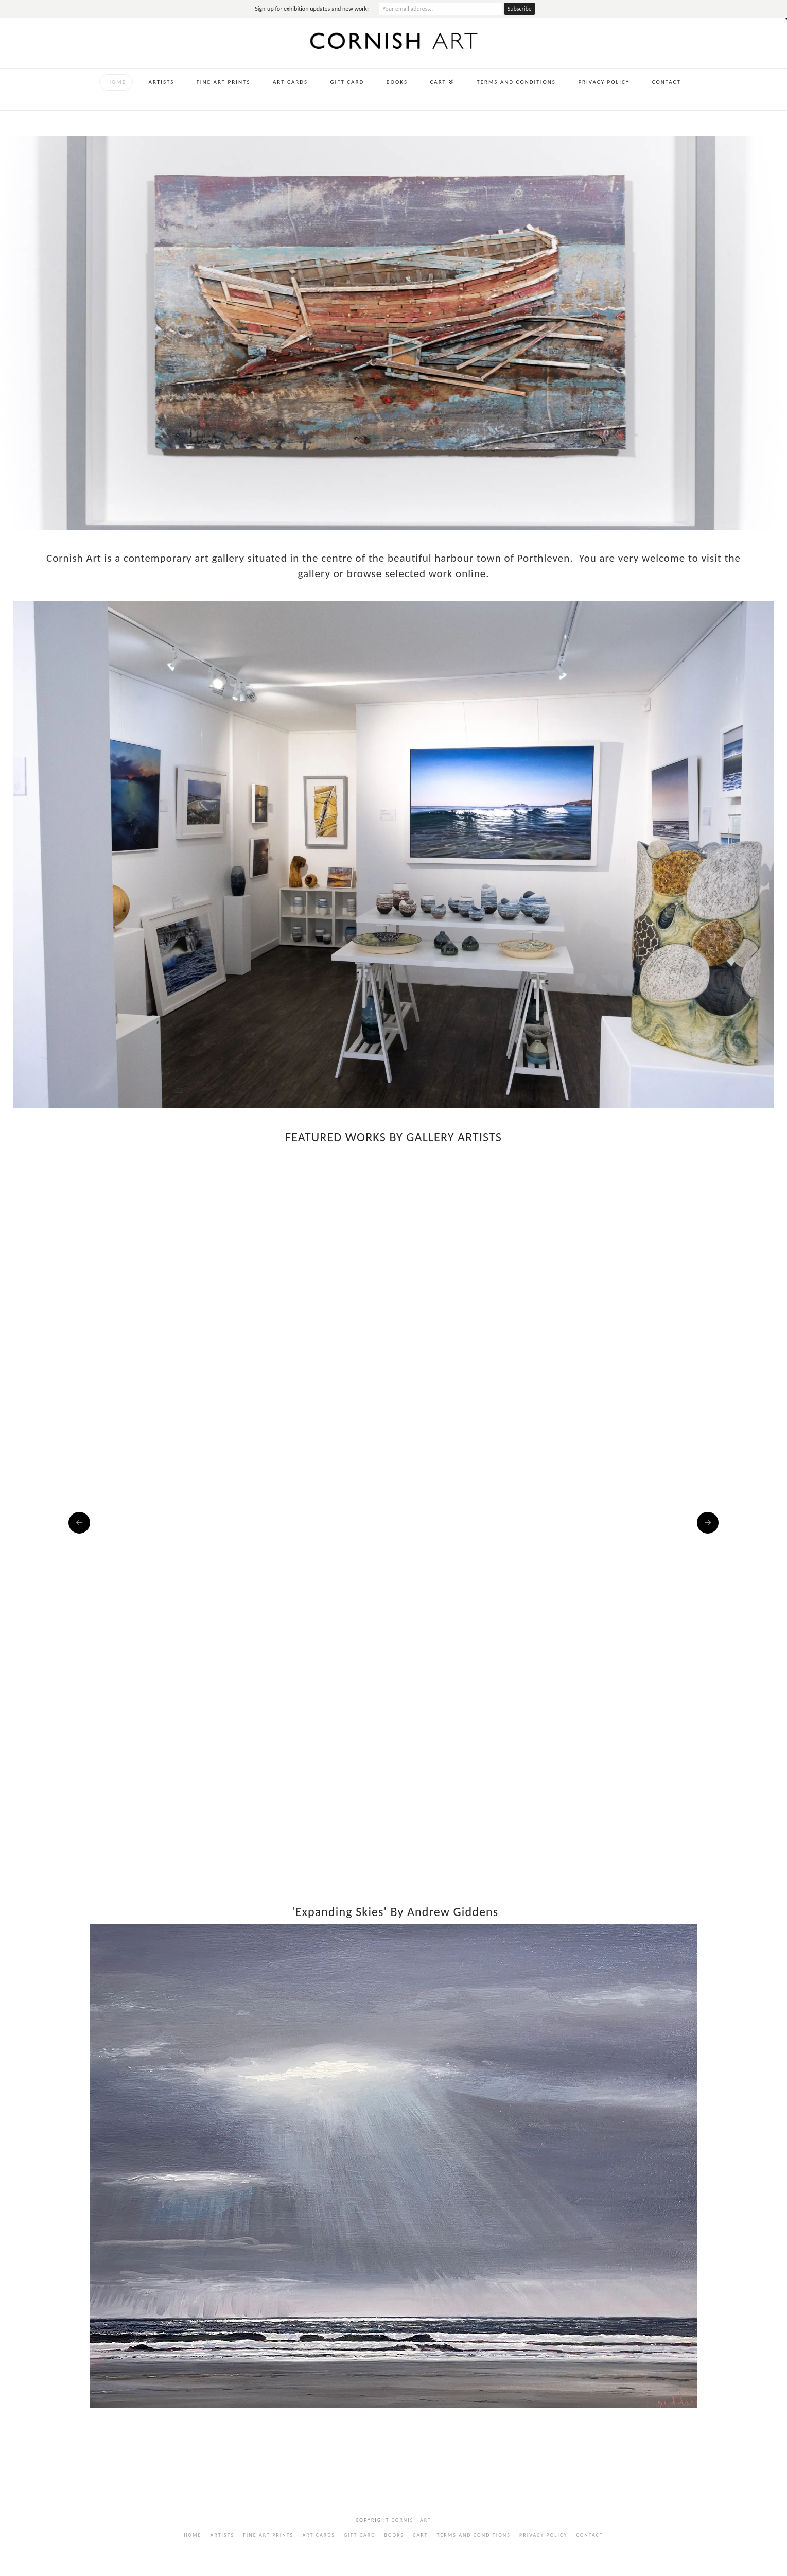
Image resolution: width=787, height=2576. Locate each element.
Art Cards (318, 2535)
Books (394, 2535)
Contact (589, 2535)
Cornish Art (410, 2520)
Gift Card (359, 2535)
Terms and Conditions (474, 2535)
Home (192, 2535)
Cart (420, 2535)
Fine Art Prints (268, 2535)
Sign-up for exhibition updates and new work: (312, 8)
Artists (222, 2535)
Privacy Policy (543, 2535)
